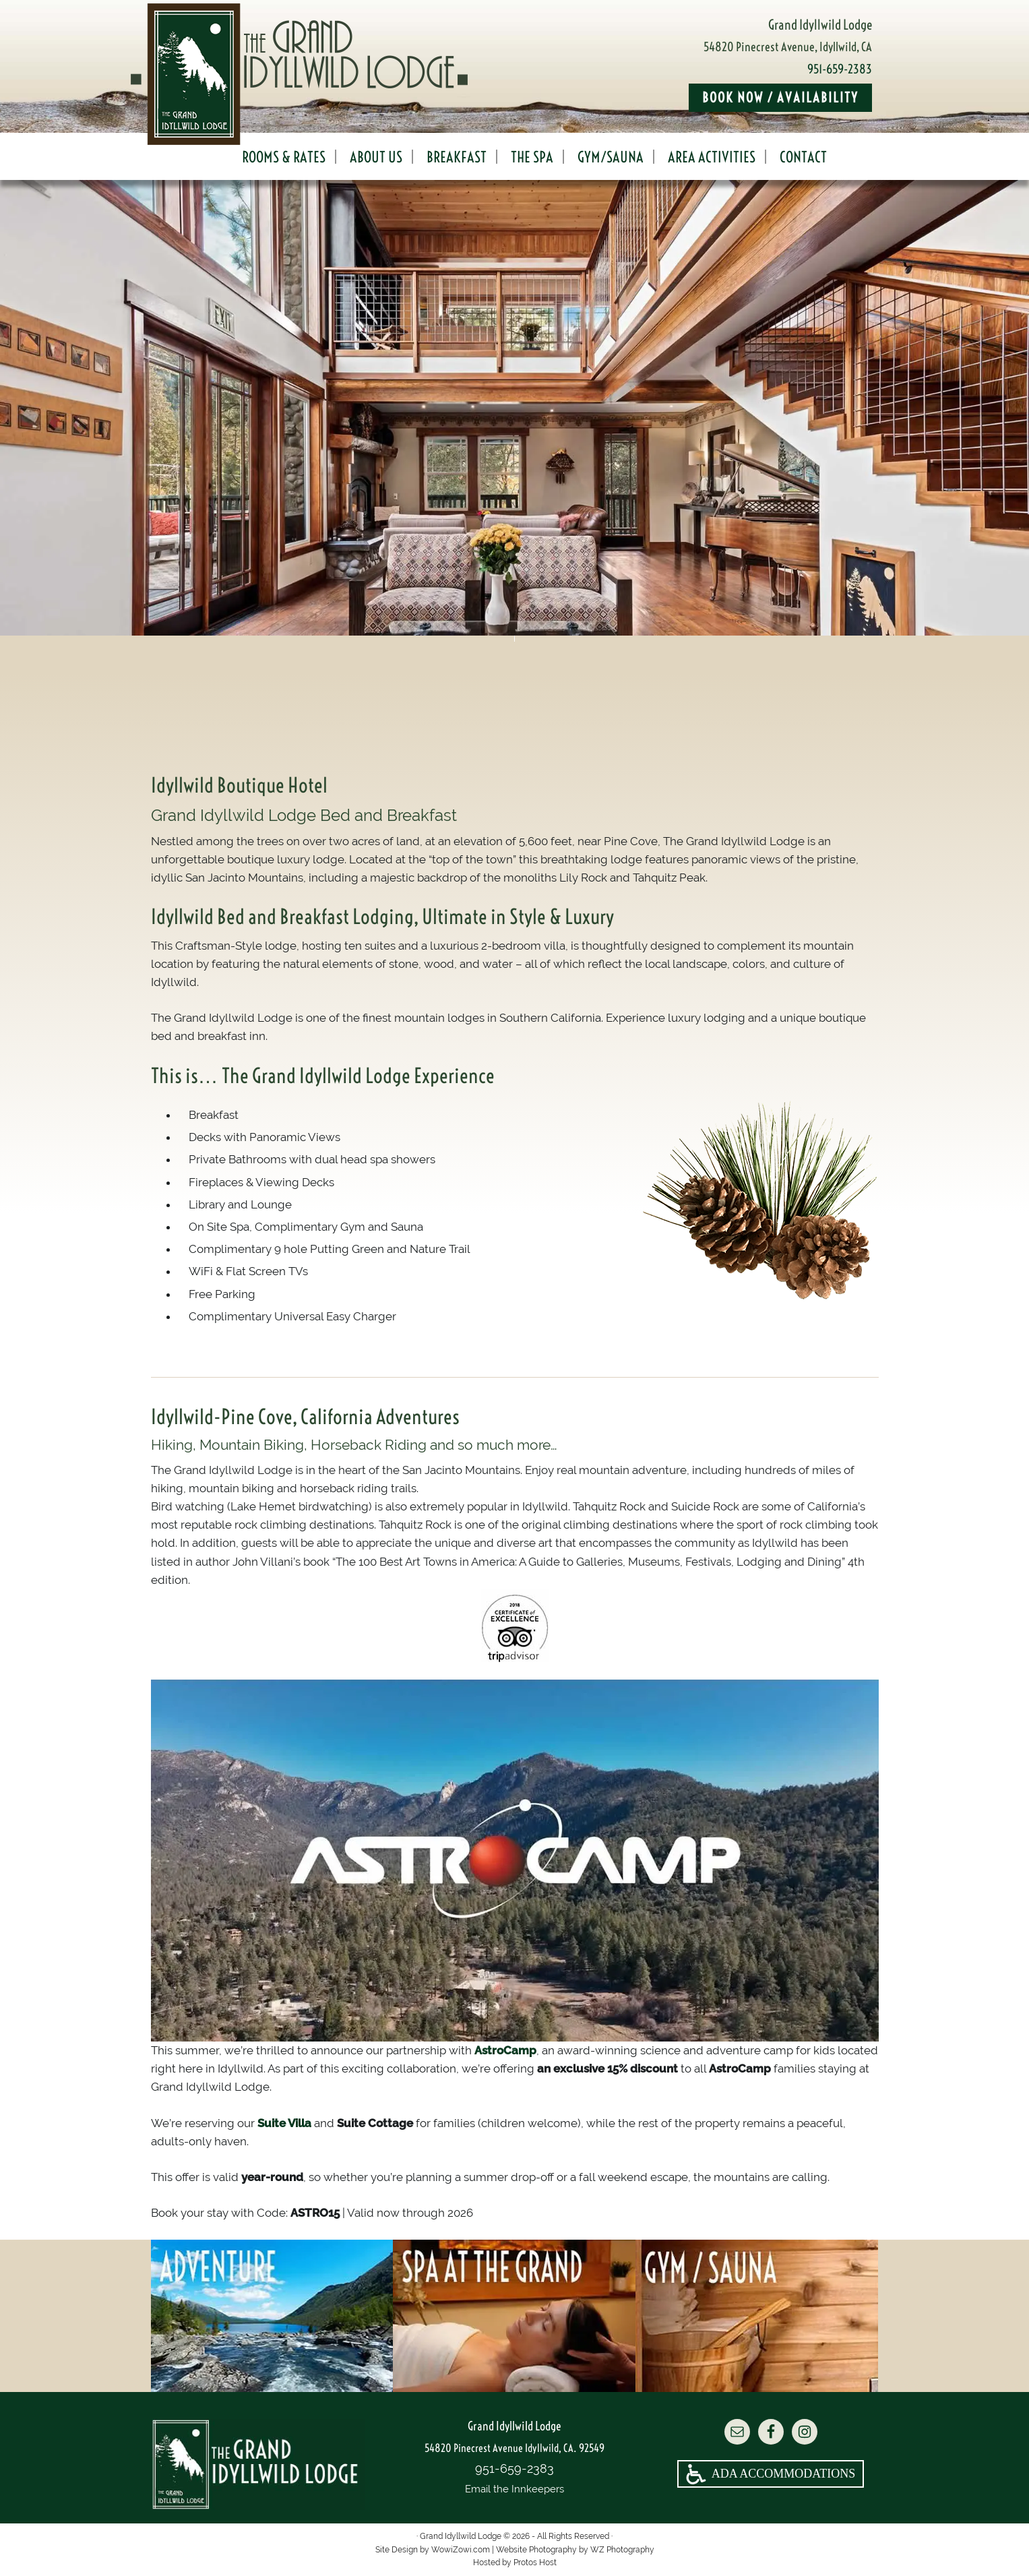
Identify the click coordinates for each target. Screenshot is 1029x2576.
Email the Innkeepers (514, 2489)
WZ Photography (622, 2549)
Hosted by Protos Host (515, 2562)
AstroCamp (505, 2050)
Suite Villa (284, 2123)
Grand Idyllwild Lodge (333, 74)
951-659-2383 (839, 69)
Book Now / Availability (780, 97)
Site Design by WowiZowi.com (432, 2549)
